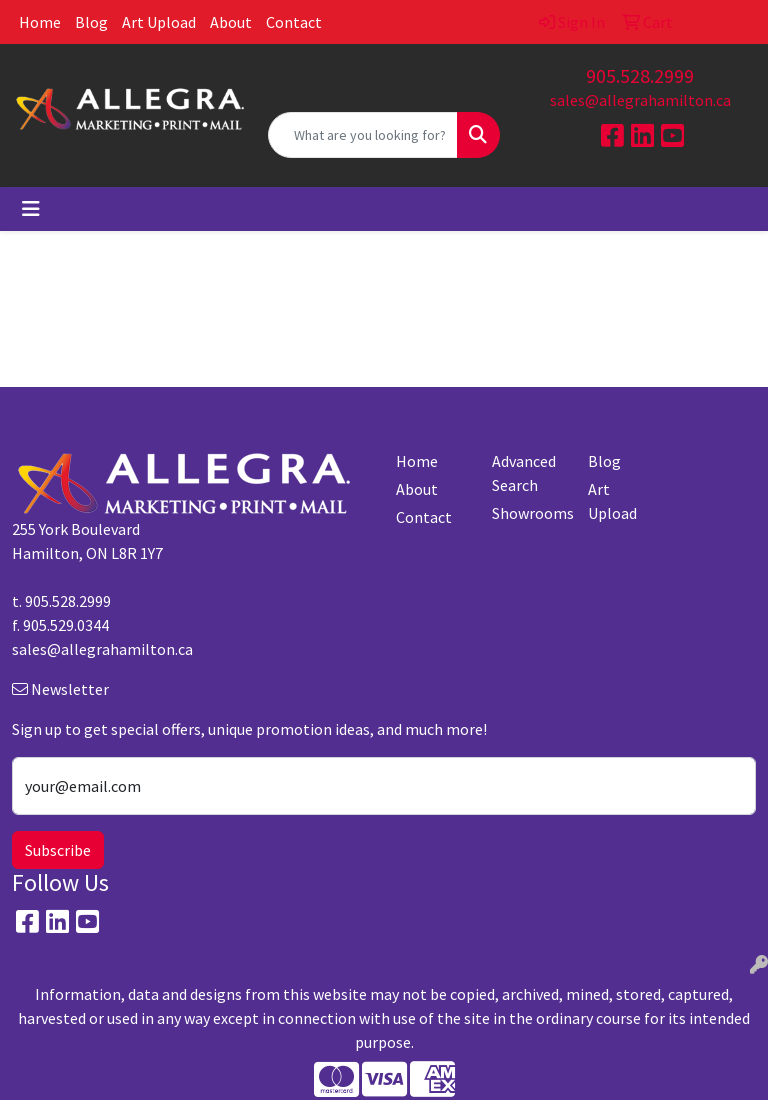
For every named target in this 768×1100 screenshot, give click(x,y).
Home (40, 22)
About (231, 22)
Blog (91, 22)
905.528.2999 (640, 75)
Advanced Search (524, 473)
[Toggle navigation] (31, 209)
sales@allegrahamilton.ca (640, 100)
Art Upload (159, 22)
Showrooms (528, 513)
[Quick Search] (363, 135)
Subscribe (58, 850)
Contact (294, 22)
